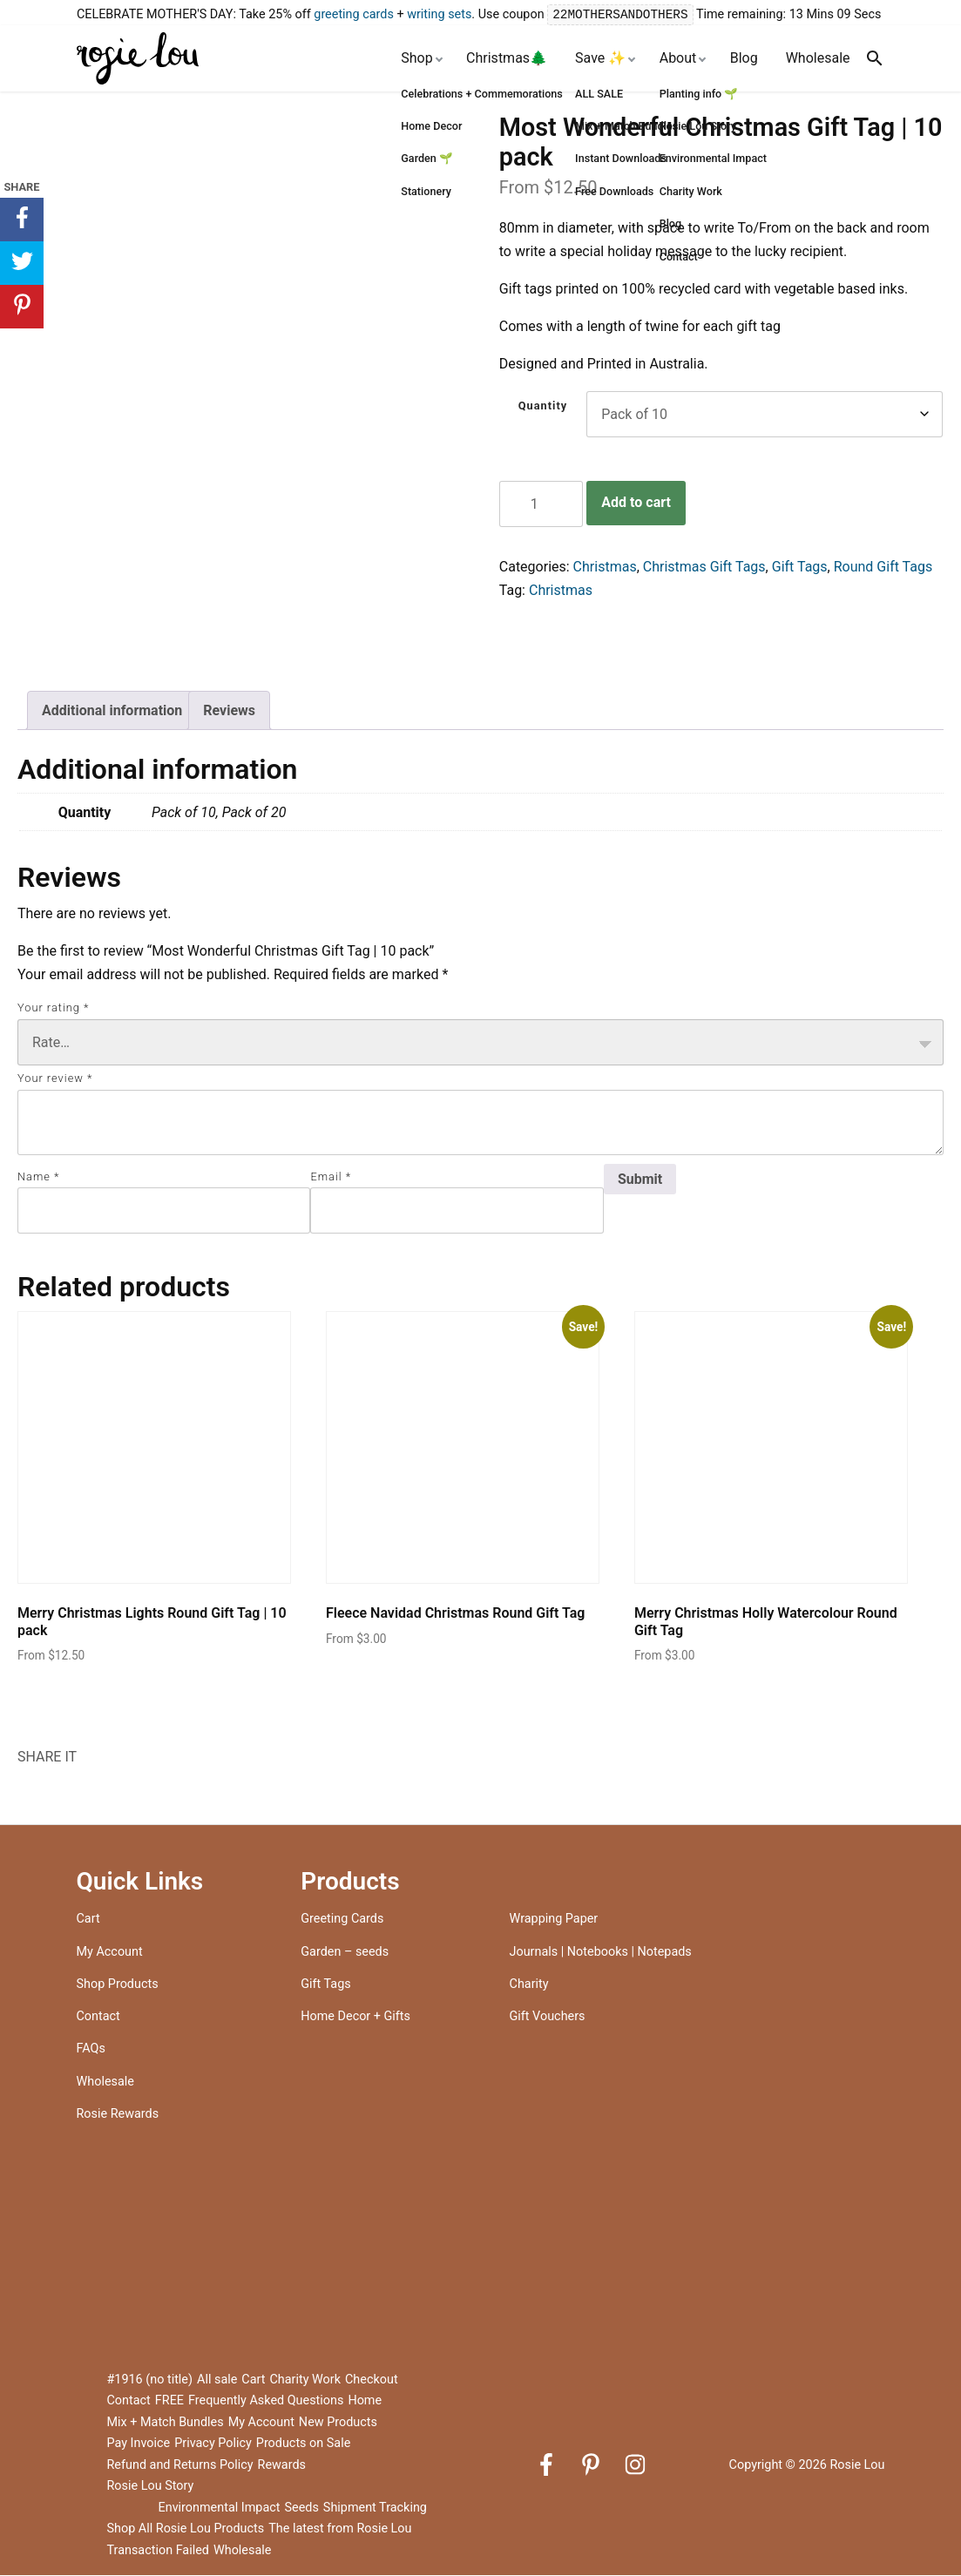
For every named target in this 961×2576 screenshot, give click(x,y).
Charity (529, 1985)
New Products (338, 2423)
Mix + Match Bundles (165, 2423)
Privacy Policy (213, 2444)
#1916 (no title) (150, 2380)
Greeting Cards (342, 1919)
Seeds (301, 2508)
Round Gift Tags (883, 567)
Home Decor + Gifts (355, 2017)
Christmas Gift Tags (704, 567)
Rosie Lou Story (150, 2486)
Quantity (543, 406)
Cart (88, 1919)
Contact (98, 2017)
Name (38, 1177)
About (678, 59)
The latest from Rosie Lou (339, 2529)
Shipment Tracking (375, 2508)
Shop (416, 59)
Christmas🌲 (506, 59)
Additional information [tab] (112, 711)
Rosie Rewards (118, 2114)
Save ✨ (600, 59)
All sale (217, 2380)
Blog (744, 59)
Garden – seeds (345, 1952)
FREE (169, 2401)
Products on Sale (303, 2444)
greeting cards (354, 15)
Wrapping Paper (554, 1919)
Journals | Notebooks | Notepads (601, 1952)
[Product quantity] (541, 505)
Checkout (371, 2380)
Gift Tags (800, 567)
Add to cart (636, 503)
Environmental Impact (220, 2508)
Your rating (53, 1008)
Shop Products (118, 1985)
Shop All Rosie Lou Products (186, 2529)
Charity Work (305, 2380)
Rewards (282, 2465)
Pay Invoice (139, 2444)
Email (330, 1177)
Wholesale (818, 59)
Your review (54, 1078)
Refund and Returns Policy (180, 2465)
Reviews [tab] (229, 711)
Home (365, 2401)
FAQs (91, 2049)
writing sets (439, 15)
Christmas (605, 567)
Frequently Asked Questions (265, 2401)
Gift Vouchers (547, 2017)
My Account (110, 1952)
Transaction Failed (158, 2551)
